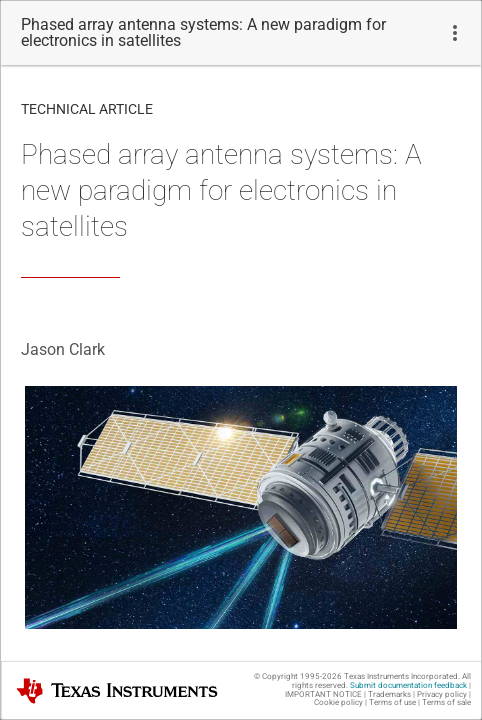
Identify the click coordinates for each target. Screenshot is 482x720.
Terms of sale (446, 702)
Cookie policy (338, 702)
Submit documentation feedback (408, 685)
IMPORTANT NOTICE (323, 694)
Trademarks (389, 694)
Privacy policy (442, 694)
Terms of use (392, 702)
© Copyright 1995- (298, 676)
